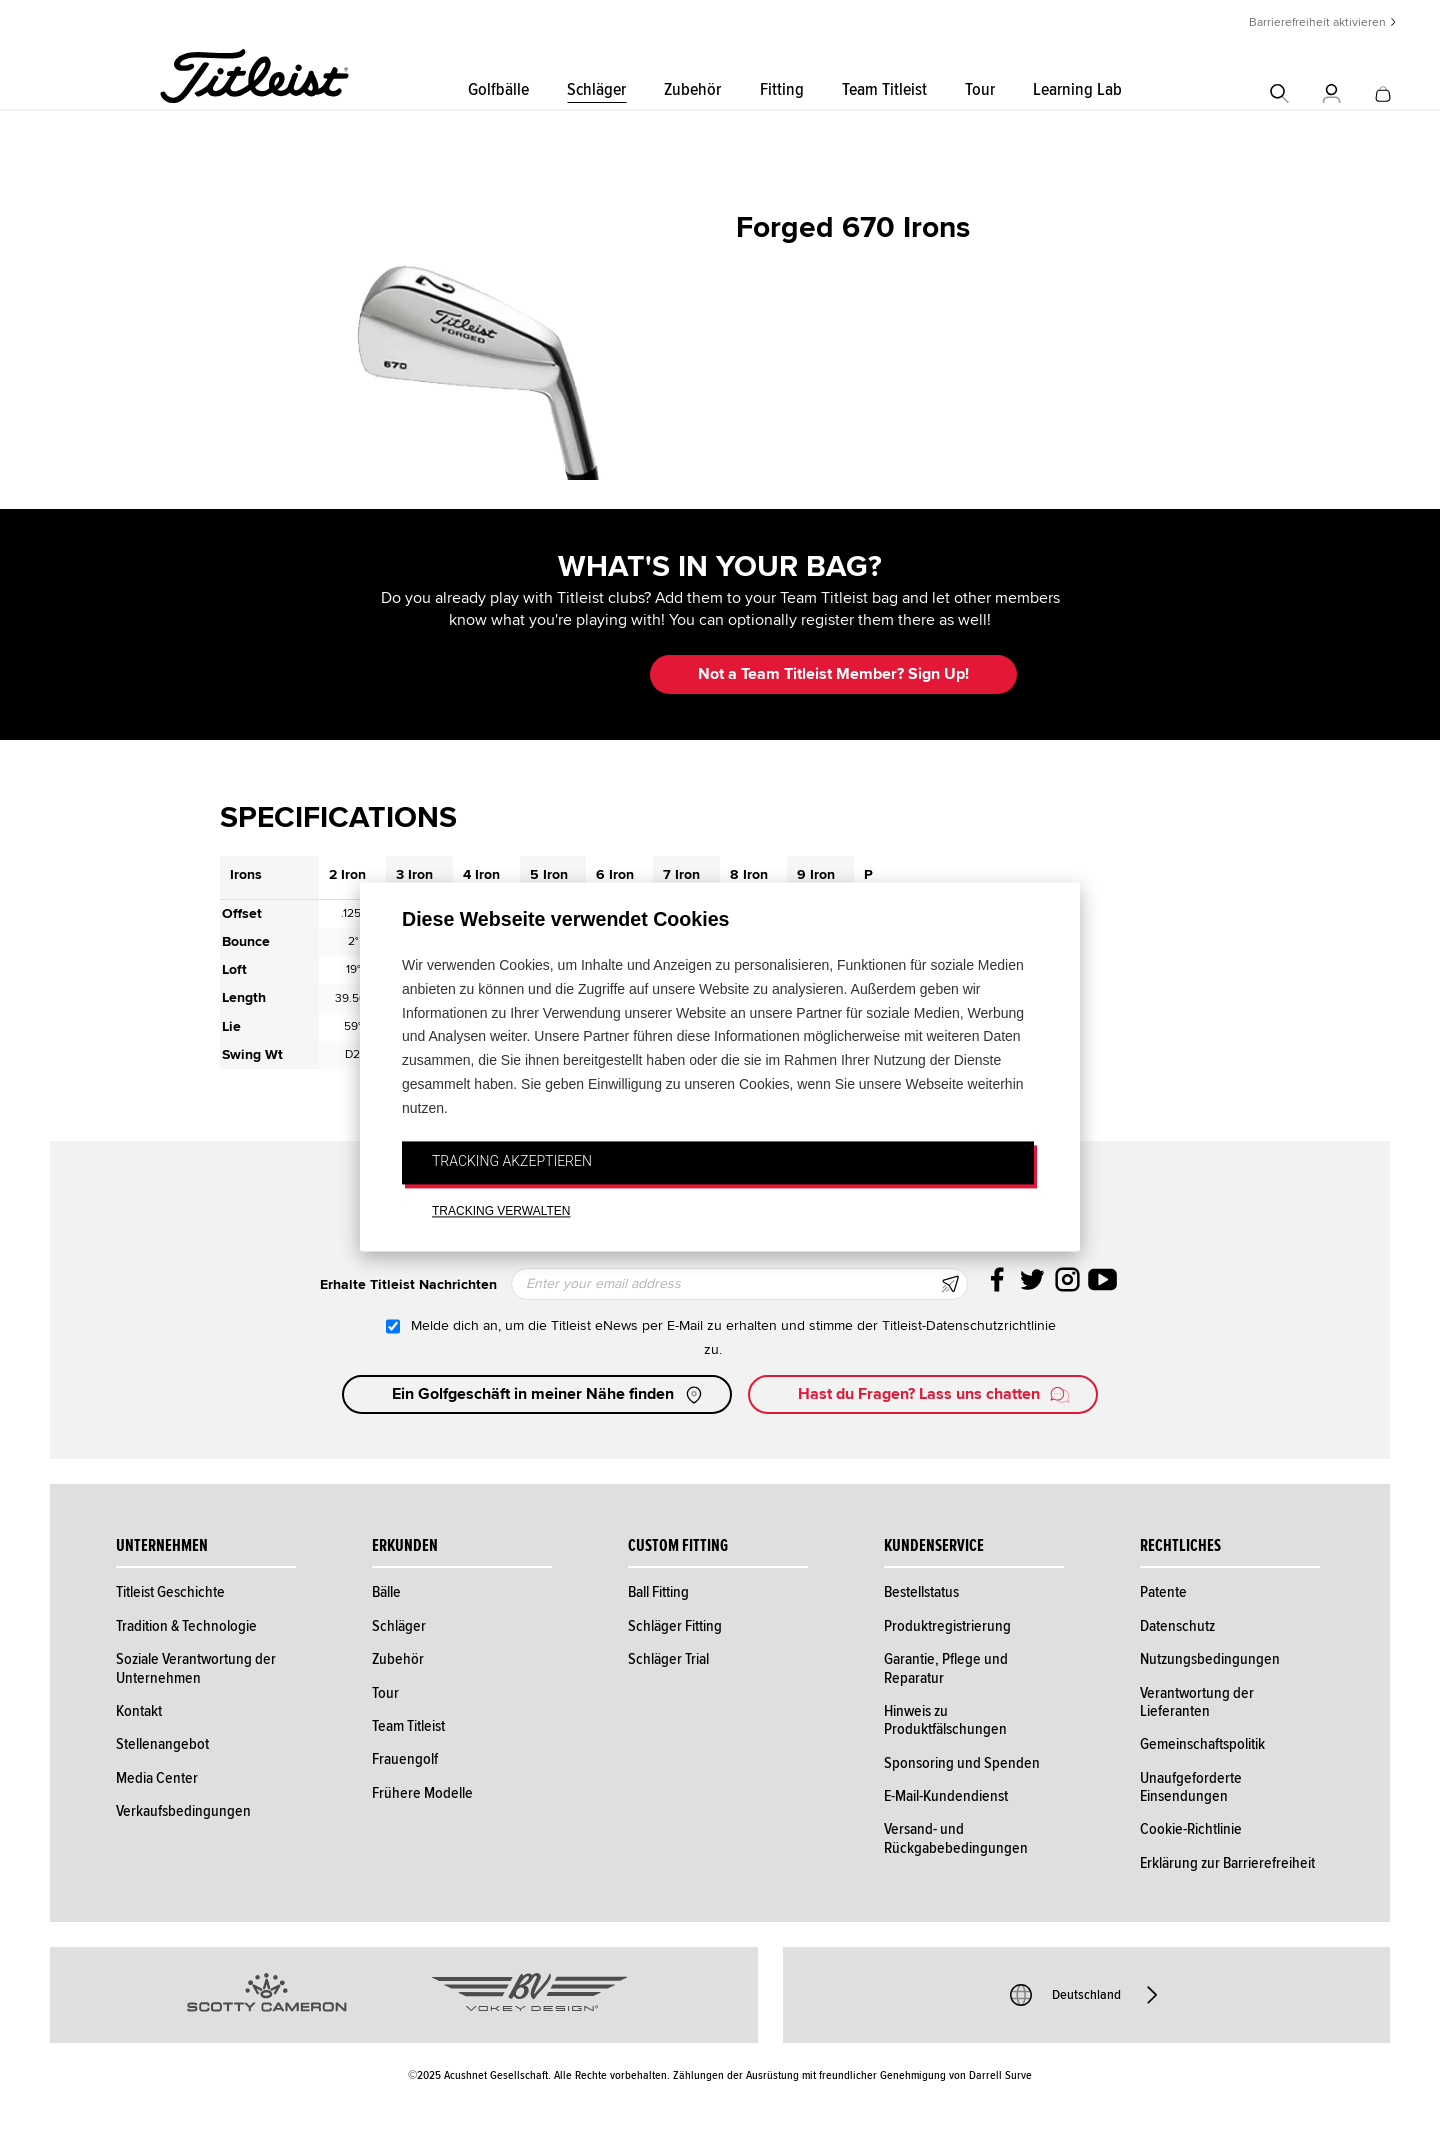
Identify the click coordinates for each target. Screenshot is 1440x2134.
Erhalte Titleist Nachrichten (408, 1284)
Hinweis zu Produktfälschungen (945, 1720)
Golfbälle (498, 89)
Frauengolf (405, 1759)
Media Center (157, 1778)
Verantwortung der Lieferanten (1197, 1702)
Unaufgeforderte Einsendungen (1191, 1787)
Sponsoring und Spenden (962, 1763)
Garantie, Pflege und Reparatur (946, 1668)
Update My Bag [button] (530, 674)
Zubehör (692, 89)
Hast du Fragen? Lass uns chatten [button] (935, 1395)
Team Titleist (884, 89)
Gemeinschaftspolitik (1202, 1744)
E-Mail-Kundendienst (946, 1796)
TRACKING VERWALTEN (501, 1212)
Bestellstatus (921, 1592)
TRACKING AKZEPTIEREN (512, 1161)
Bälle (386, 1592)
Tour (980, 89)
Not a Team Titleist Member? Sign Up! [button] (833, 674)
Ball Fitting (658, 1592)
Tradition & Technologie (186, 1626)
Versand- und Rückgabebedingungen (956, 1838)
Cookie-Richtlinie (1191, 1829)
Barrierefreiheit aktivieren (1317, 22)
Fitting (782, 89)
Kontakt (139, 1711)
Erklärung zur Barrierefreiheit (1227, 1863)
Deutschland (1086, 1995)
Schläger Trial (668, 1659)
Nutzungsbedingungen (1210, 1659)
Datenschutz (1177, 1626)
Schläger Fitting (675, 1626)
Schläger (596, 89)
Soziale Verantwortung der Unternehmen (196, 1668)
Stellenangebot (162, 1744)
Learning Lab (1077, 89)
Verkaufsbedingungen (183, 1811)
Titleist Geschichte (170, 1592)
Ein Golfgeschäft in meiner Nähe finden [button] (549, 1395)
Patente (1163, 1592)
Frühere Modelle (422, 1793)
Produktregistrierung (947, 1626)
